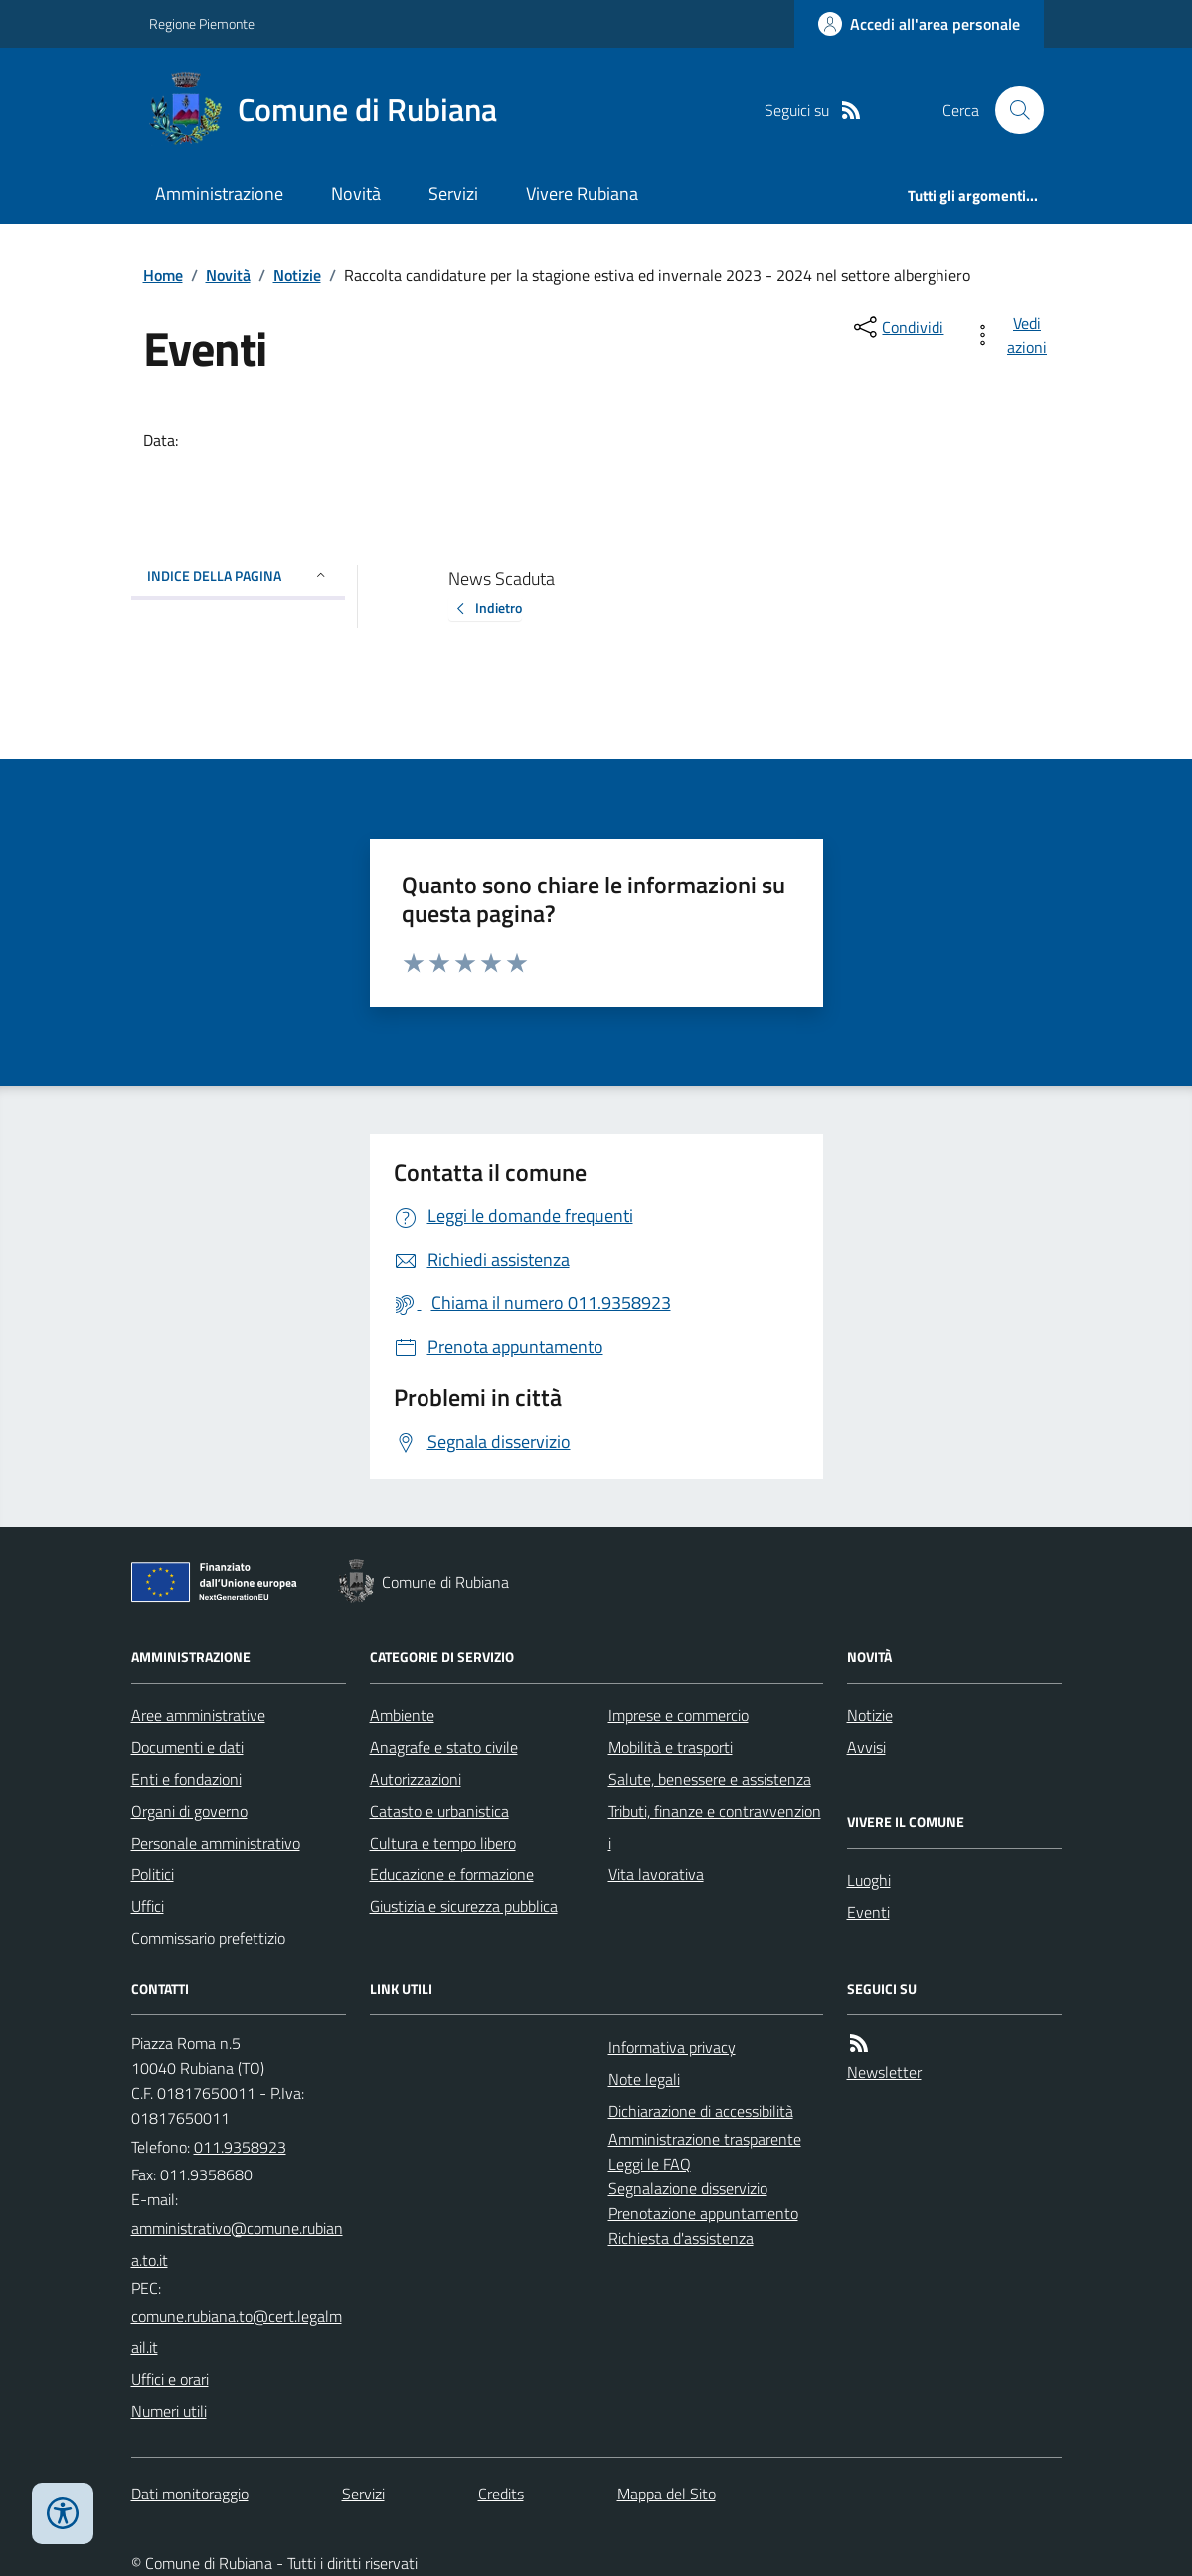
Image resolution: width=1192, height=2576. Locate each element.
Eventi (868, 1912)
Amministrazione (219, 193)
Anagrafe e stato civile (444, 1747)
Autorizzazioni (415, 1779)
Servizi (453, 193)
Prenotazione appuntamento (703, 2213)
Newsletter (884, 2072)
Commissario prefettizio (208, 1938)
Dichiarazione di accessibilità (700, 2111)
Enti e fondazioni (186, 1779)
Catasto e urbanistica (439, 1811)
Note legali (644, 2079)
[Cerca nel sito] (1011, 110)
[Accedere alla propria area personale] (919, 24)
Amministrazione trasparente (704, 2139)
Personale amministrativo (215, 1842)
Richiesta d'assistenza (681, 2238)
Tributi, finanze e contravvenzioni (714, 1826)
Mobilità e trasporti (670, 1747)
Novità (356, 193)
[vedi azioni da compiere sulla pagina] (1013, 335)
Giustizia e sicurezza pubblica (464, 1906)
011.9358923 (240, 2147)
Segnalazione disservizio (687, 2188)
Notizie (297, 275)
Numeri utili (169, 2411)
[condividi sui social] (896, 327)
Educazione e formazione (452, 1874)
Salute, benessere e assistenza (709, 1779)
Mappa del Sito (666, 2493)
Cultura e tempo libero (443, 1842)
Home (163, 275)
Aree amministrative (198, 1715)
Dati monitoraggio (190, 2493)
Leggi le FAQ (649, 2163)
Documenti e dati (187, 1747)
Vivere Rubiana (582, 193)
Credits (501, 2493)
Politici (152, 1874)
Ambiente (402, 1715)
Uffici (147, 1906)
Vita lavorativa (656, 1874)
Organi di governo (189, 1811)
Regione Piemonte (202, 23)
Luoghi (869, 1880)
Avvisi (866, 1747)
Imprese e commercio (678, 1715)
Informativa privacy (672, 2047)
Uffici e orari (170, 2379)
